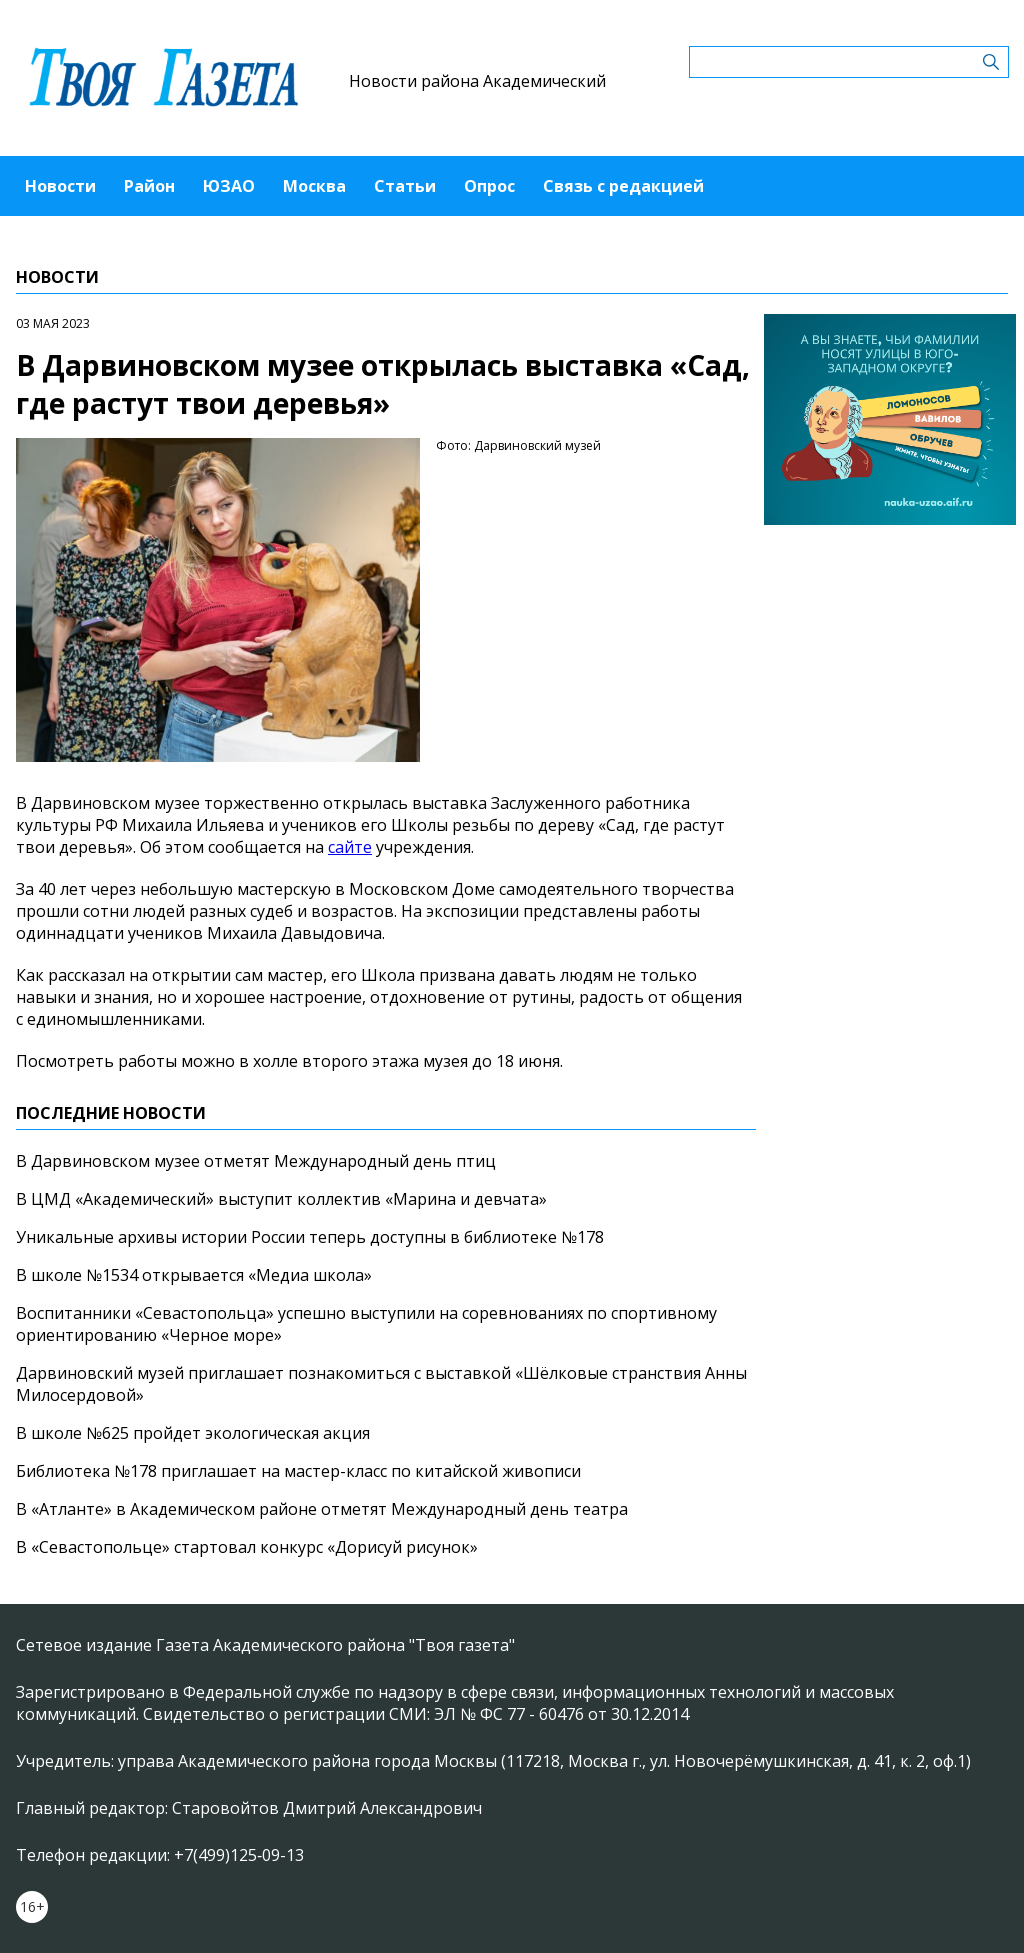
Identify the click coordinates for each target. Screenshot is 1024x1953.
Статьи (405, 186)
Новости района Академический (477, 81)
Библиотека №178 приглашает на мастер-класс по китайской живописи (298, 1471)
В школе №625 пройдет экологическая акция (193, 1433)
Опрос (489, 186)
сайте (350, 847)
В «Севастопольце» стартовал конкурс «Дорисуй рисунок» (247, 1547)
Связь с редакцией (623, 186)
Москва (314, 186)
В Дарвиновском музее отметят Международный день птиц (256, 1161)
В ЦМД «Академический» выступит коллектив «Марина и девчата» (281, 1199)
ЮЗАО (229, 186)
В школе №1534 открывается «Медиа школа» (194, 1275)
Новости (60, 186)
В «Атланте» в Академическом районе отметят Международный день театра (322, 1509)
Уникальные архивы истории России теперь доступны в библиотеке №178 (310, 1237)
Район (149, 186)
